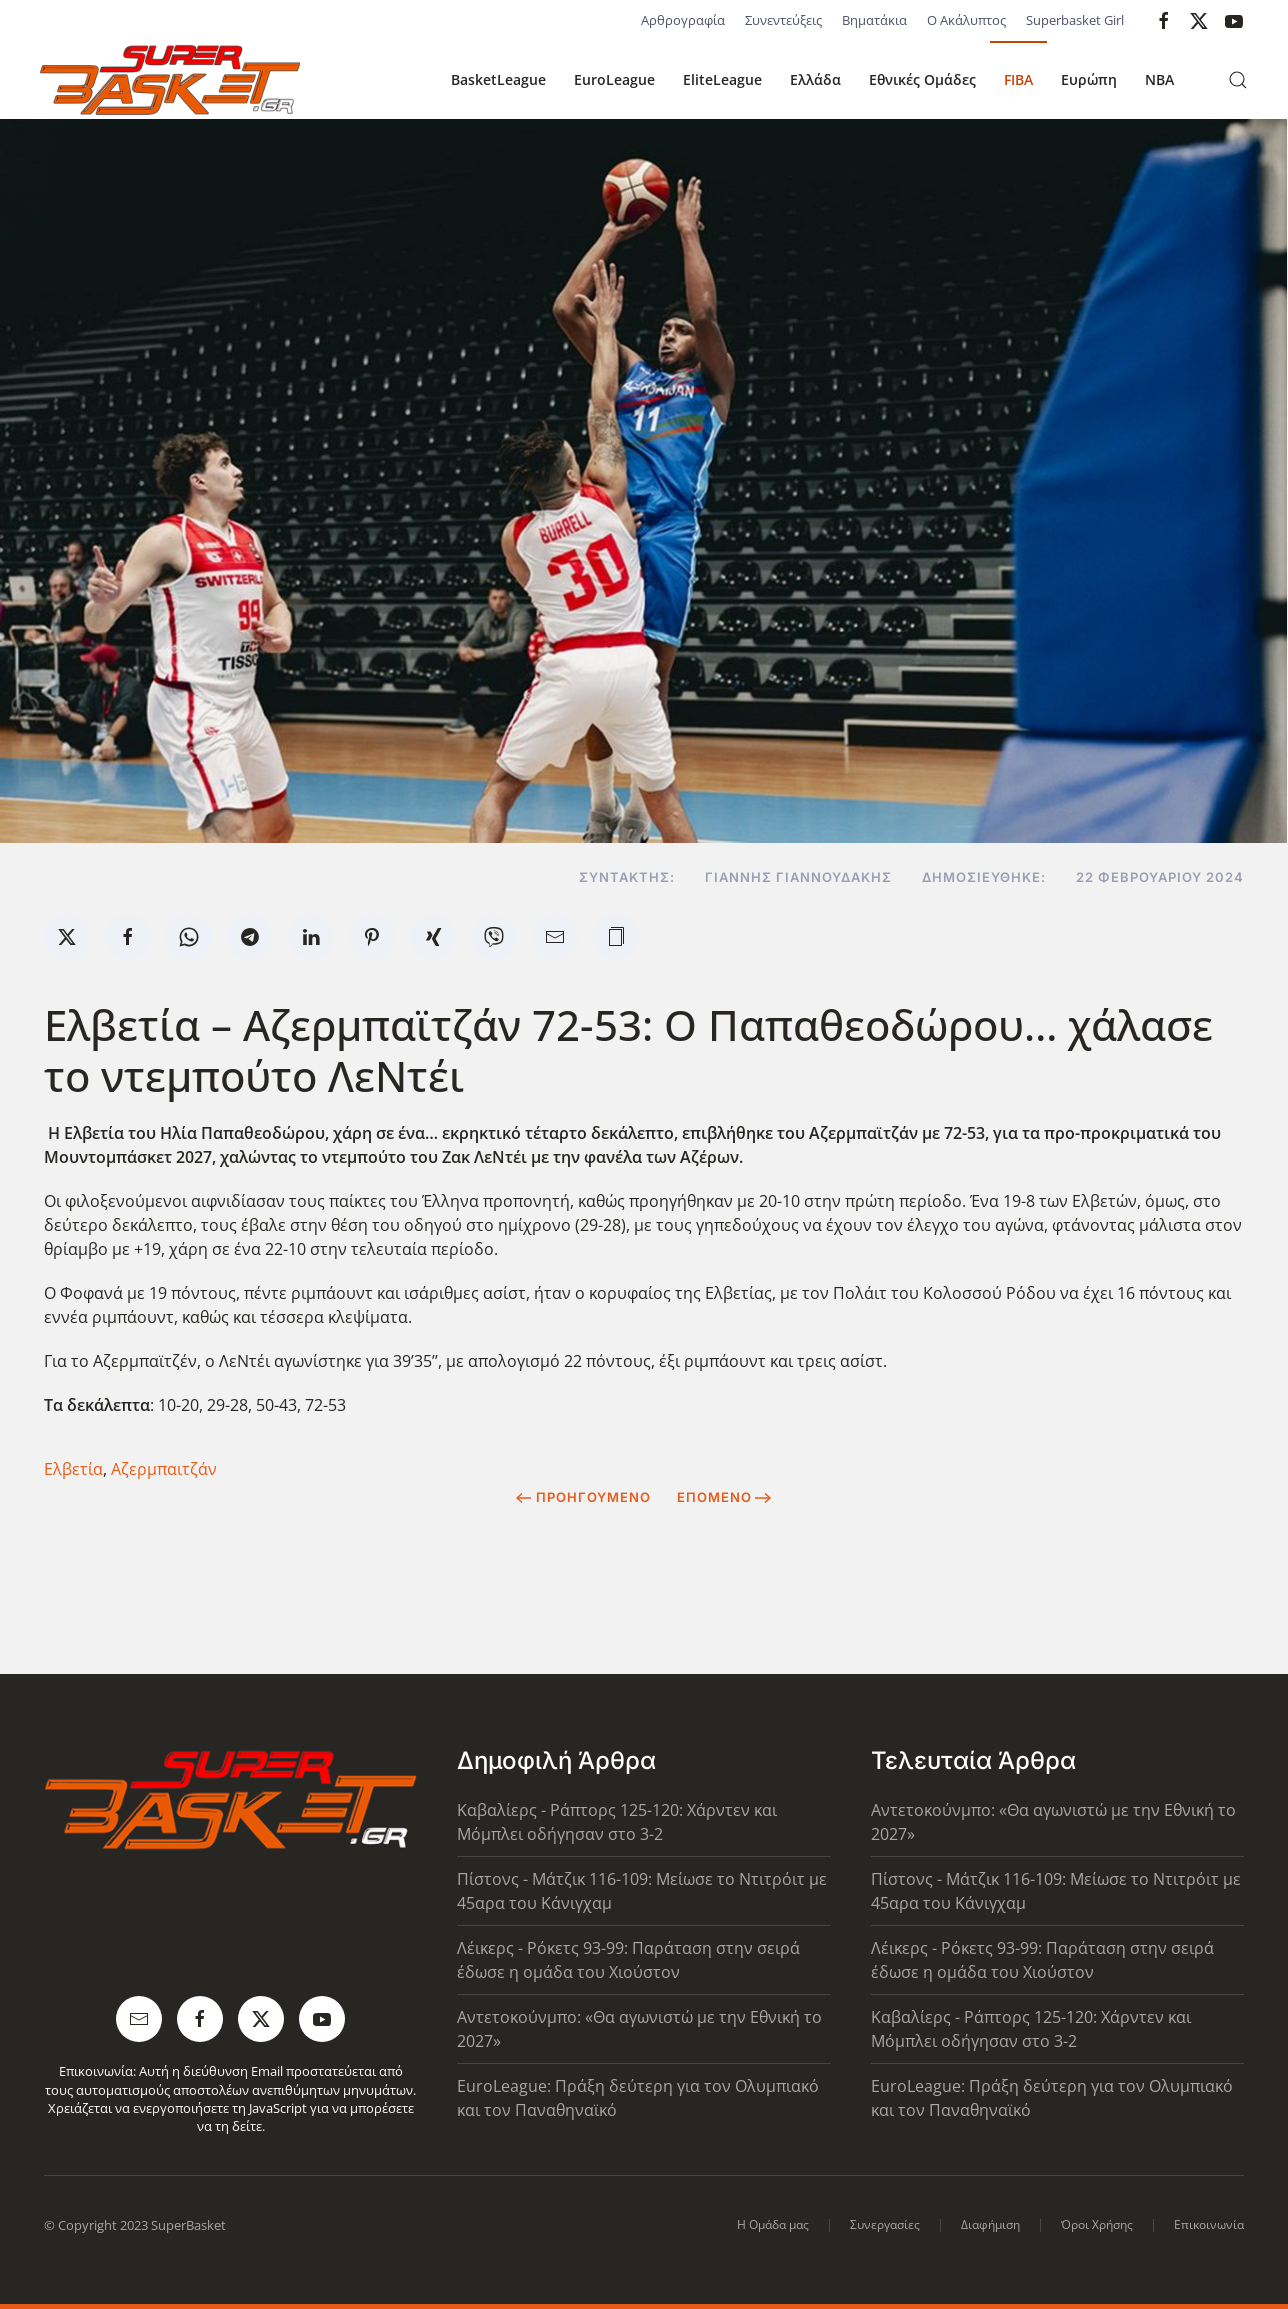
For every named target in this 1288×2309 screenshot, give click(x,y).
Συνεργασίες (885, 2224)
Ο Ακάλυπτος (966, 20)
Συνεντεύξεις (783, 20)
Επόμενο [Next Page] (724, 1497)
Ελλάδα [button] (815, 79)
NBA (1159, 79)
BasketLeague (498, 79)
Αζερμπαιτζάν (164, 1469)
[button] (1238, 80)
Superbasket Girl (1075, 20)
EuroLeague (614, 79)
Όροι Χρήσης (1097, 2224)
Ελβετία (73, 1469)
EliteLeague (722, 79)
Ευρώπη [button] (1089, 79)
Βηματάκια (874, 20)
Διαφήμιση (990, 2224)
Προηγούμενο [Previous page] (583, 1497)
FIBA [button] (1018, 79)
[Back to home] (170, 80)
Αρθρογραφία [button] (683, 20)
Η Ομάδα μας (773, 2224)
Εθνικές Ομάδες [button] (922, 79)
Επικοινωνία (1209, 2224)
